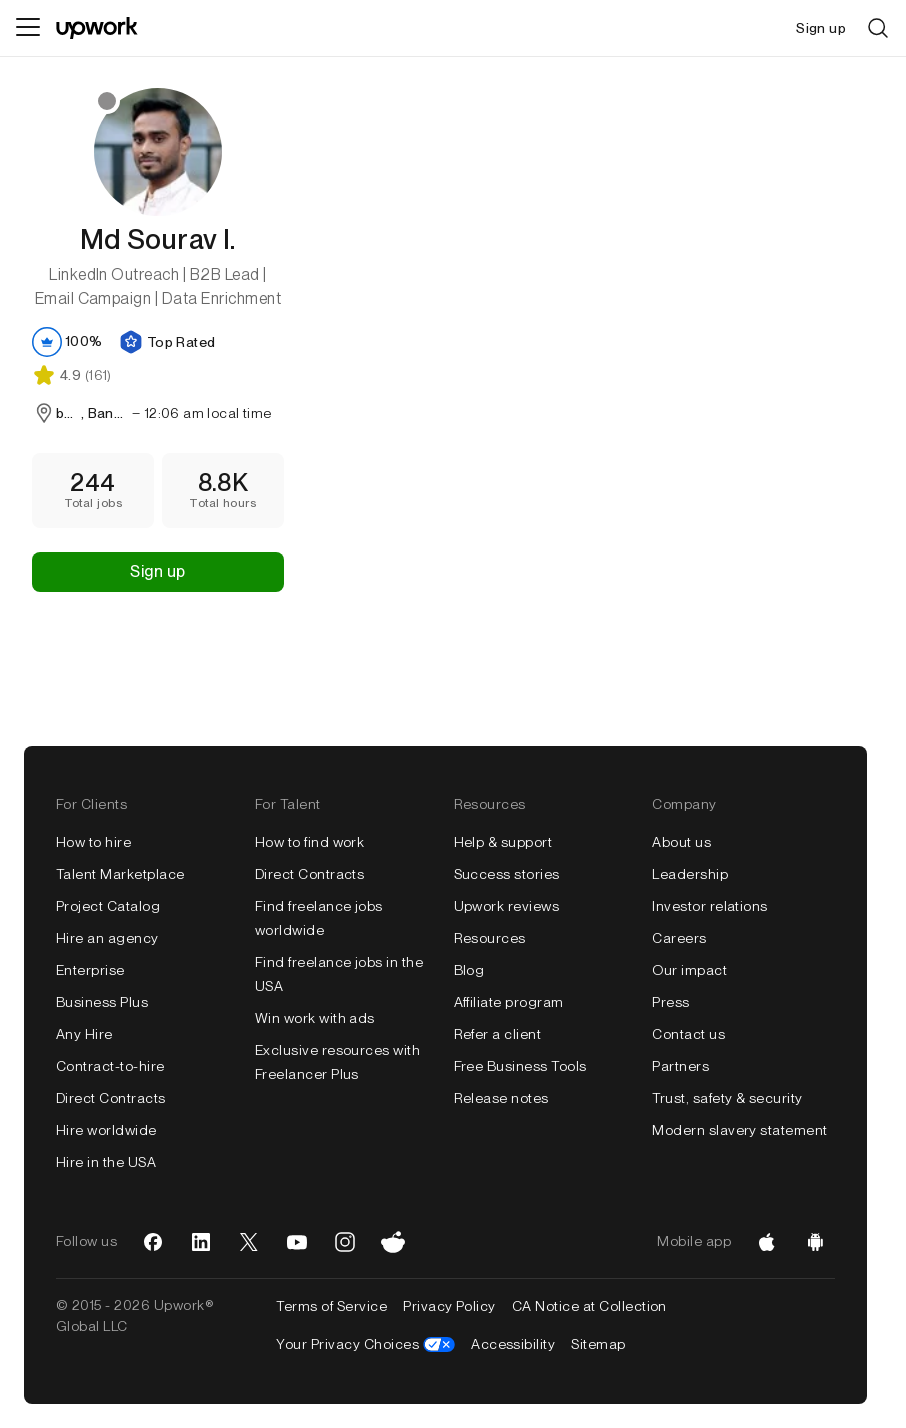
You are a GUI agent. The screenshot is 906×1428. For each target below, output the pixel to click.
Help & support (503, 842)
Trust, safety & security (727, 1098)
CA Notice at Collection (589, 1306)
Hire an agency (107, 938)
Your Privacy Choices (365, 1344)
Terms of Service (331, 1306)
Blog (469, 970)
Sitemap (598, 1344)
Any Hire (84, 1034)
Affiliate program (509, 1002)
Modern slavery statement (740, 1130)
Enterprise (90, 970)
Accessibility (513, 1344)
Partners (680, 1066)
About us (681, 842)
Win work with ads (315, 1018)
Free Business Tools (520, 1066)
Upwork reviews (507, 906)
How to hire (93, 842)
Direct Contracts (111, 1098)
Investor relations (710, 906)
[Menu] (28, 28)
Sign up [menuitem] (821, 28)
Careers (679, 938)
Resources (490, 938)
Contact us (688, 1034)
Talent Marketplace (120, 874)
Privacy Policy (449, 1306)
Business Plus (102, 1002)
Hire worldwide (106, 1130)
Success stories (507, 874)
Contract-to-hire (110, 1066)
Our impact (689, 970)
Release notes (501, 1098)
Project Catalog (108, 906)
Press (670, 1002)
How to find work (310, 842)
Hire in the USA (106, 1162)
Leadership (690, 874)
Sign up (157, 571)
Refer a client (498, 1034)
